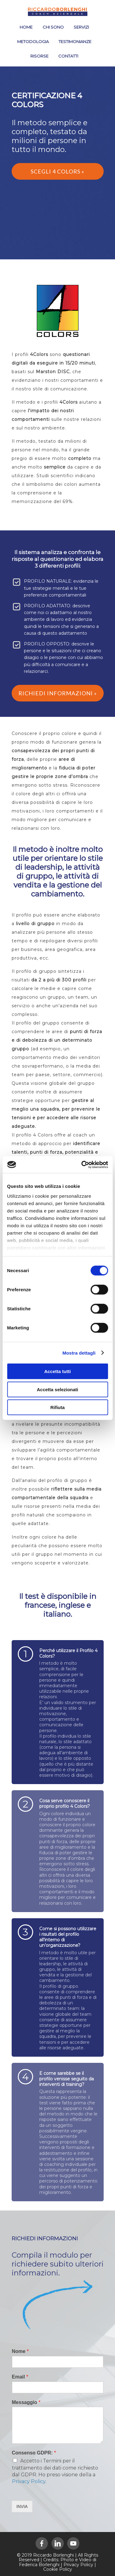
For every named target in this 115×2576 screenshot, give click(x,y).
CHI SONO (53, 27)
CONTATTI (68, 56)
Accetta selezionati (57, 1389)
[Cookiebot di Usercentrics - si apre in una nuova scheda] (82, 1164)
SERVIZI (81, 27)
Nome (20, 2351)
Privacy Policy (28, 2481)
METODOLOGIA (33, 41)
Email (20, 2376)
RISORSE (39, 56)
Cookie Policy (57, 2569)
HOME (26, 27)
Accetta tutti (57, 1371)
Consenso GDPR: (34, 2452)
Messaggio (26, 2402)
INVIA (22, 2506)
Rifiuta (57, 1407)
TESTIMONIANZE (75, 41)
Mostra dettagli (78, 1352)
